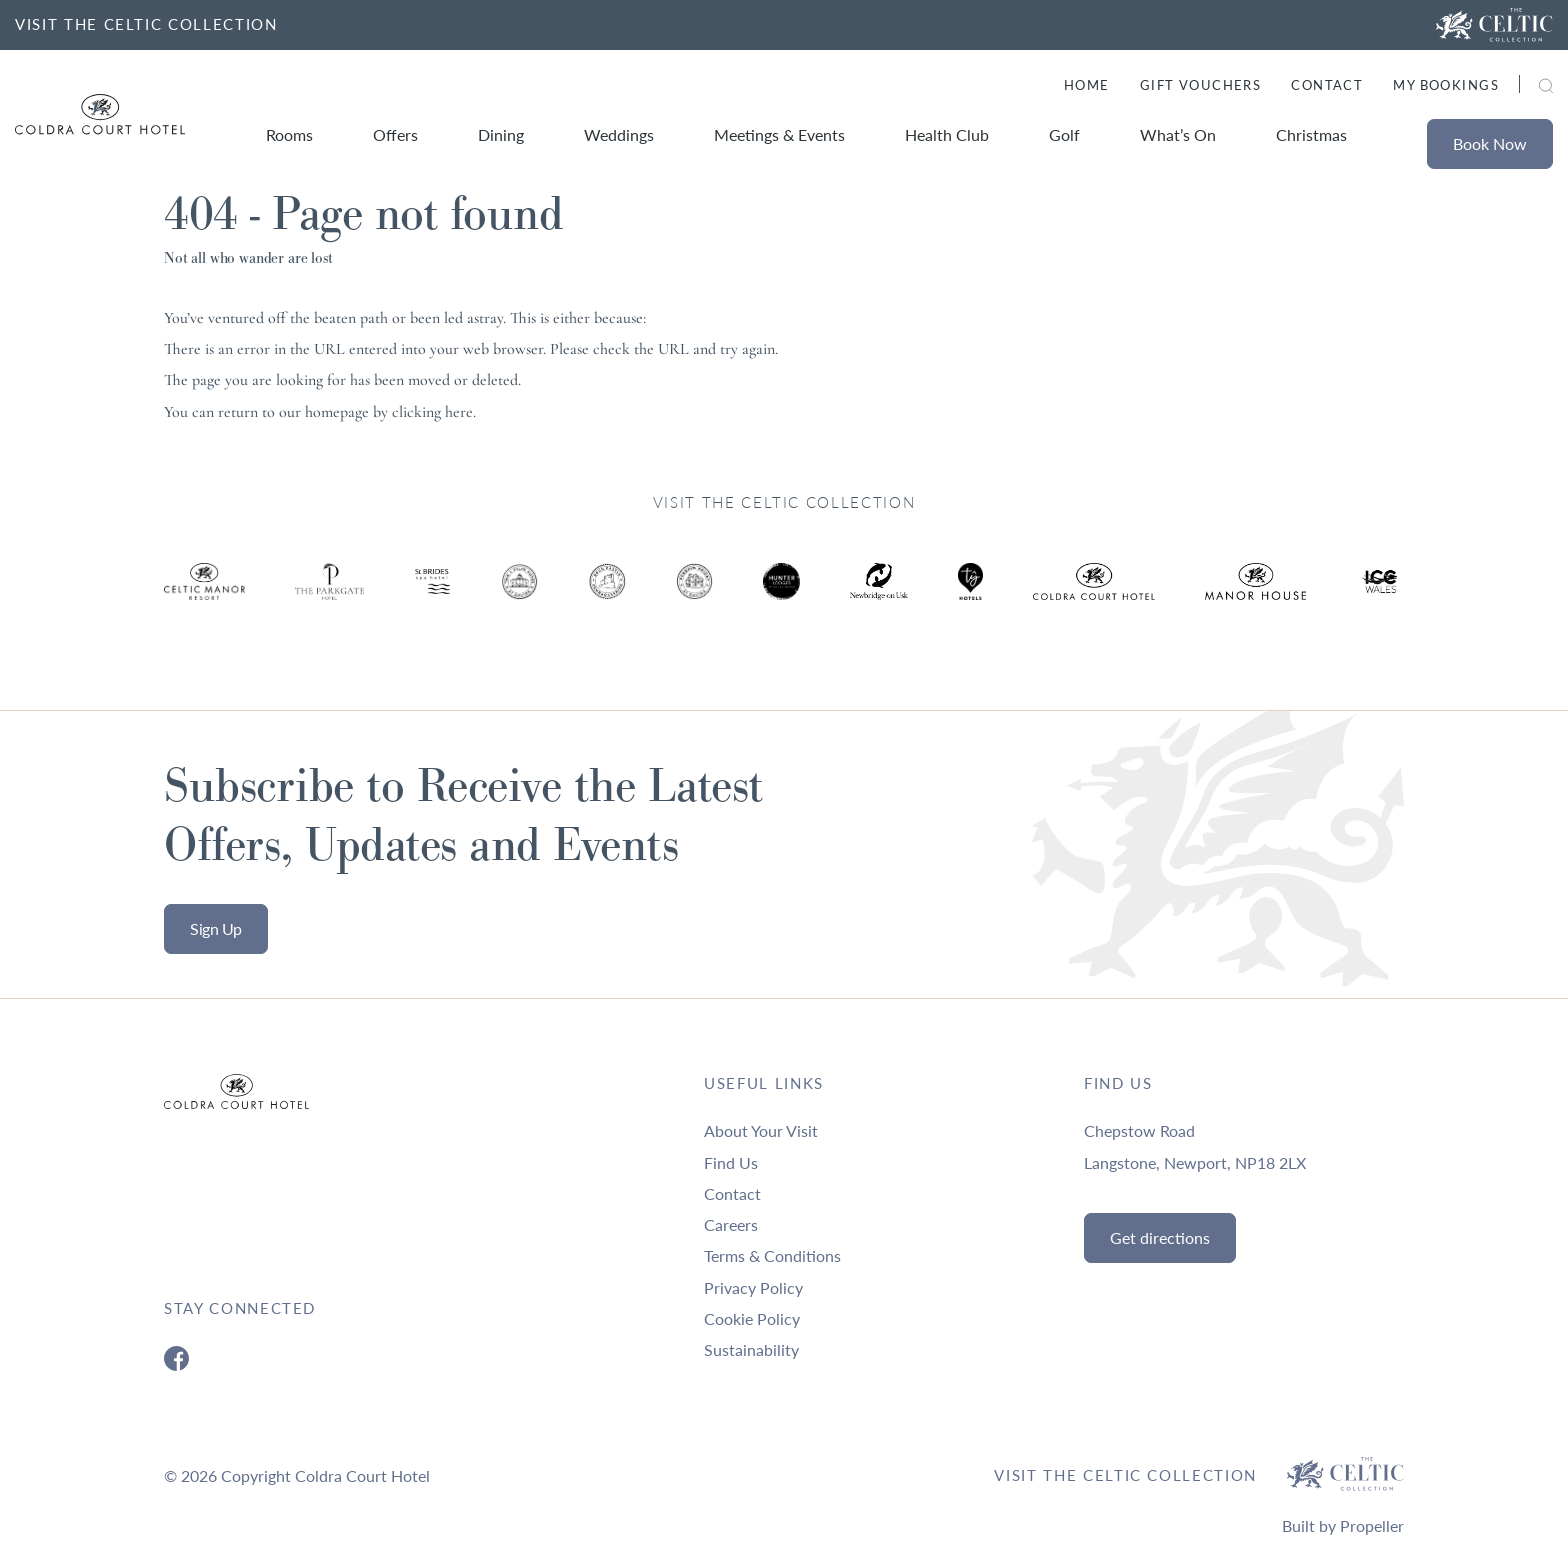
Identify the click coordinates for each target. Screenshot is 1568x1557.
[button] (1546, 85)
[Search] (1522, 87)
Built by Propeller (1343, 1525)
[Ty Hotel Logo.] (204, 596)
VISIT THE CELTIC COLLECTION (146, 24)
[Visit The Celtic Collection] (1494, 25)
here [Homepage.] (459, 412)
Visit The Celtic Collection (1125, 1475)
